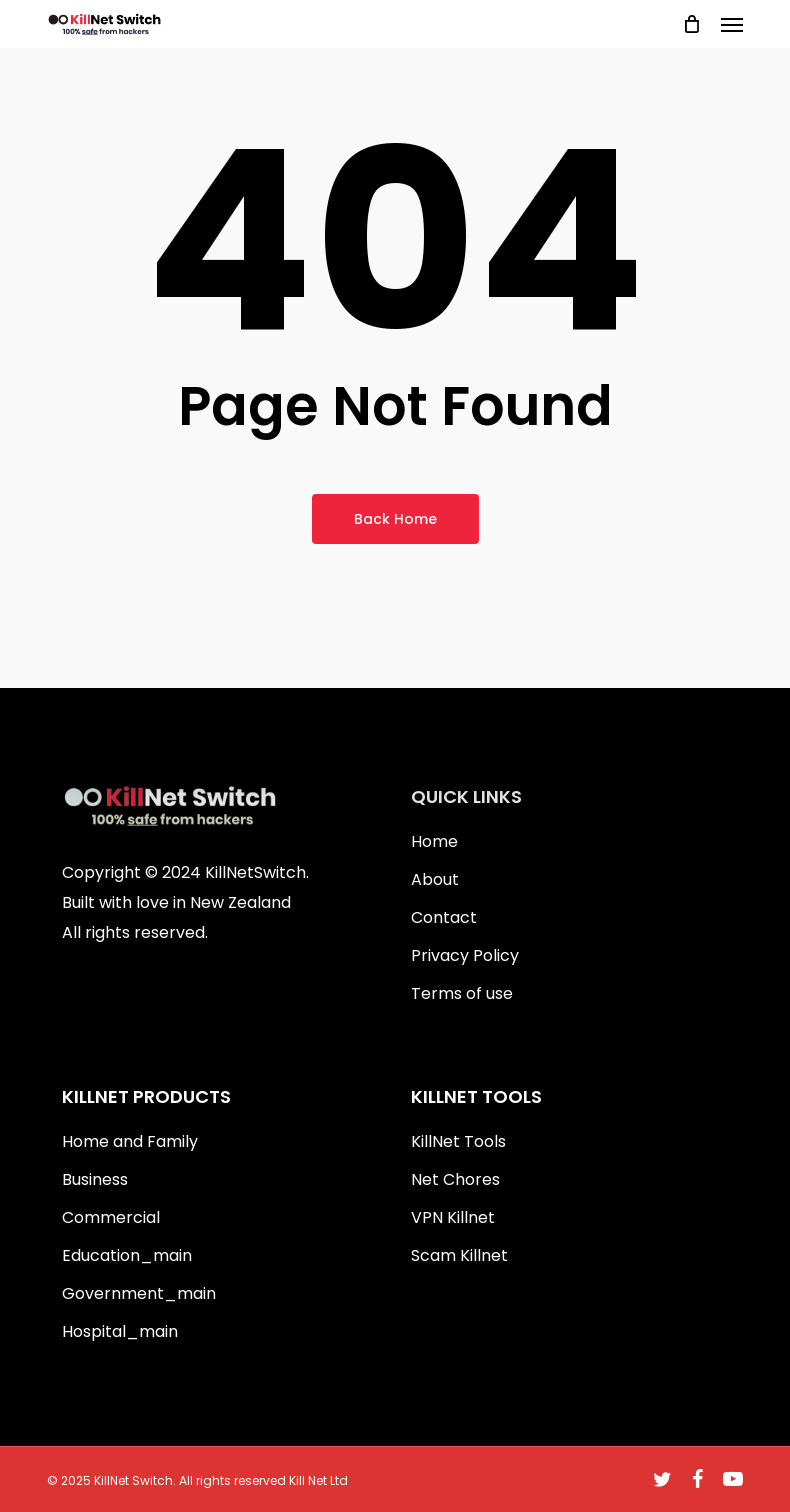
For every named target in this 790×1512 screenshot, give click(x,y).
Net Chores (455, 1179)
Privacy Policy (465, 955)
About (435, 879)
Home (434, 841)
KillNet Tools (458, 1141)
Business (95, 1179)
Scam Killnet (459, 1255)
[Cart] (692, 24)
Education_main (127, 1255)
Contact (444, 917)
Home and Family (130, 1141)
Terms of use (462, 993)
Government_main (139, 1293)
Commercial (111, 1217)
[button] (732, 24)
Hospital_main (120, 1331)
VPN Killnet (453, 1217)
